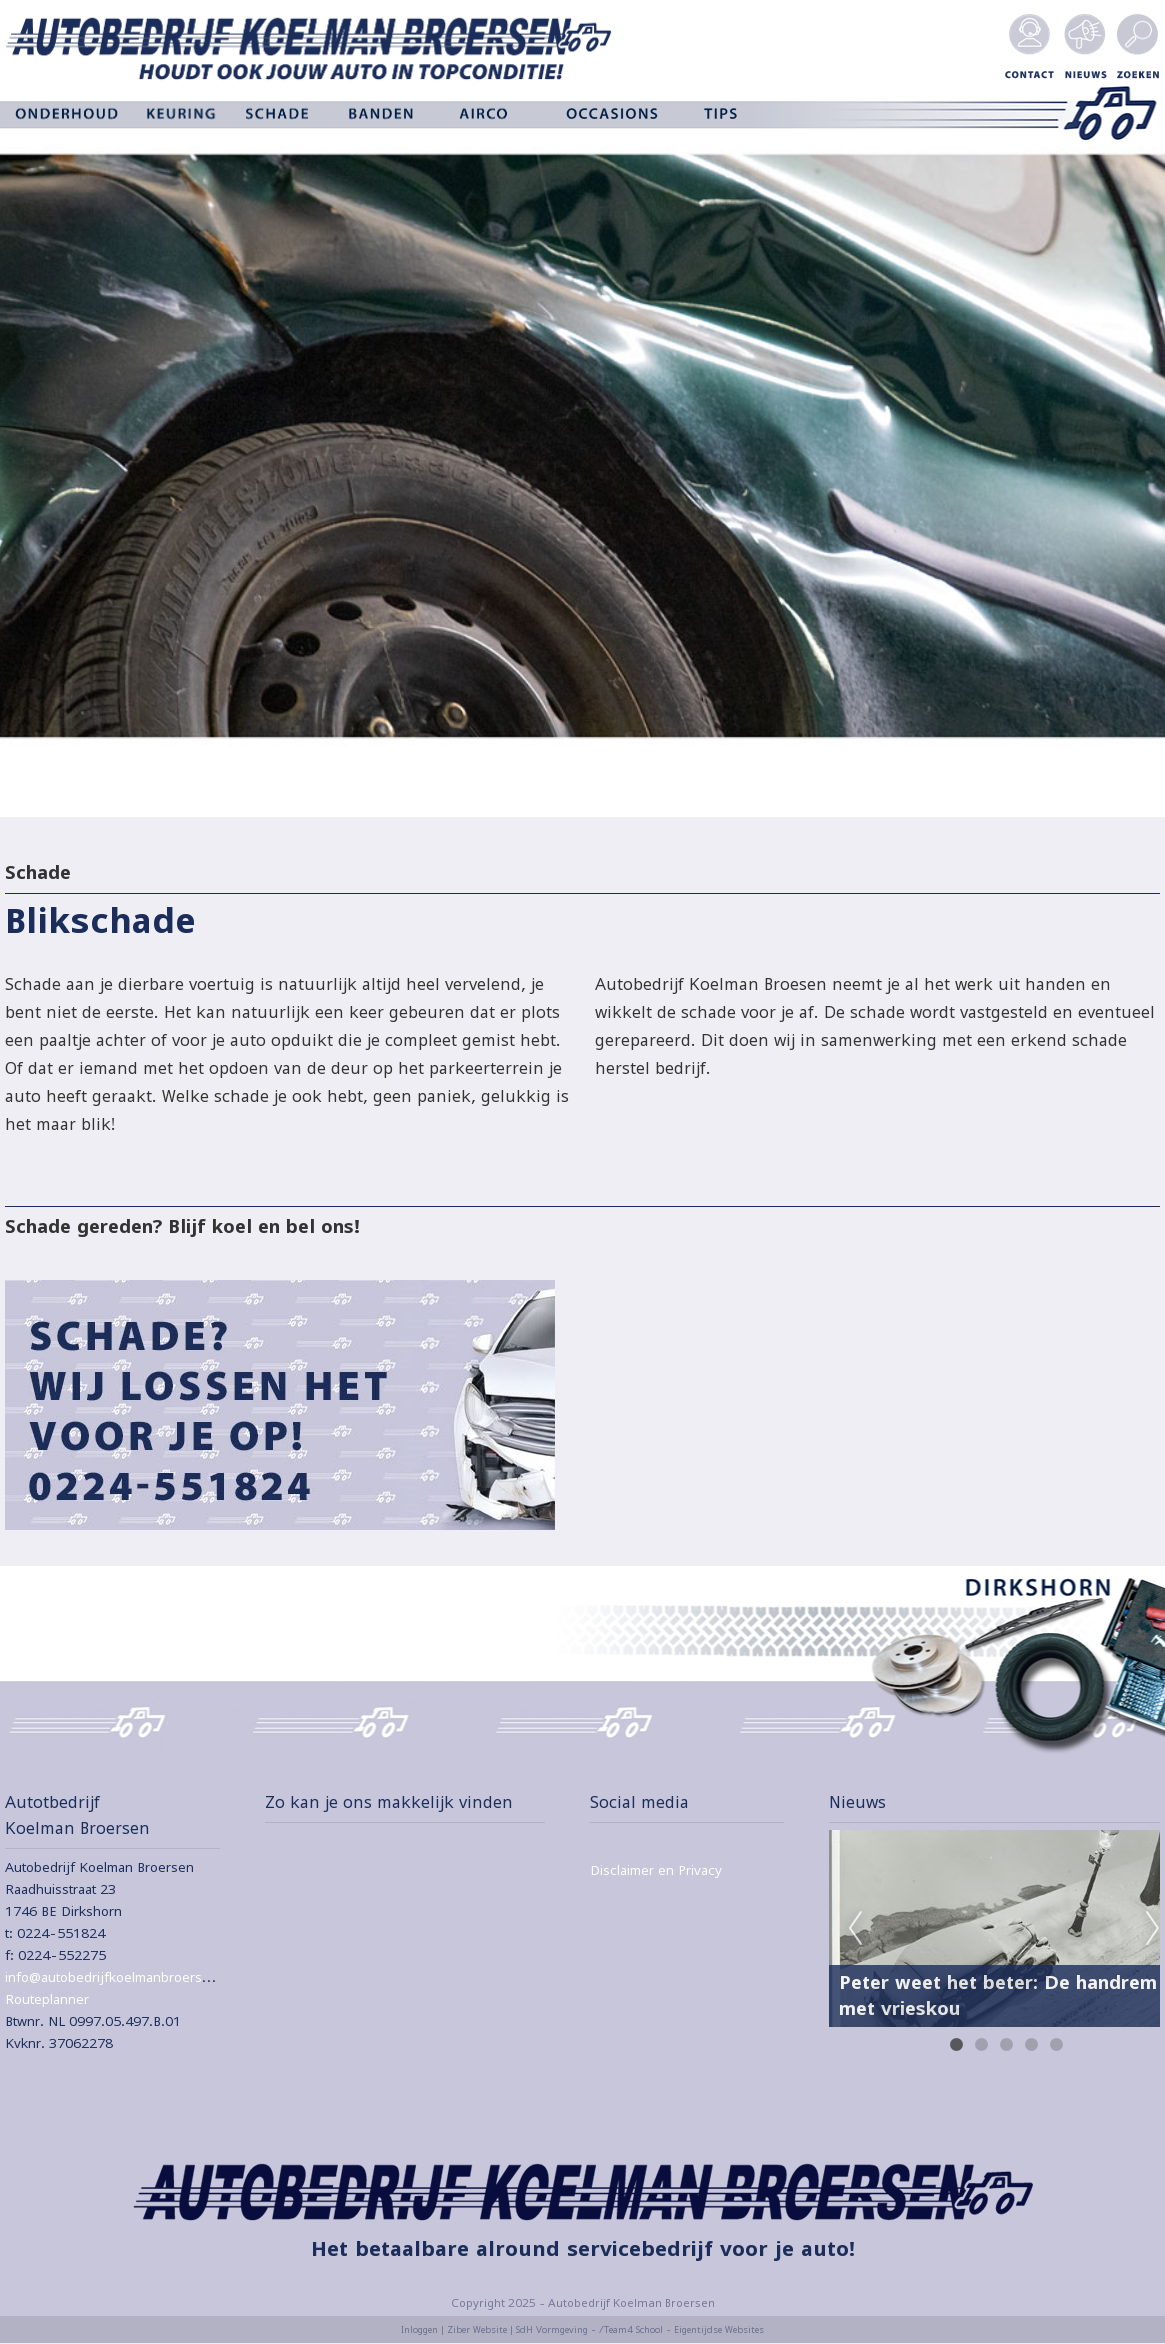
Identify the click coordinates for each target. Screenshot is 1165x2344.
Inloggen (419, 2329)
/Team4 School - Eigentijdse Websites (681, 2329)
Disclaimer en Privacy (656, 1870)
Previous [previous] (855, 1929)
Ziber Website (477, 2329)
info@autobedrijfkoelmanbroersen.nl (119, 1977)
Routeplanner (47, 1999)
